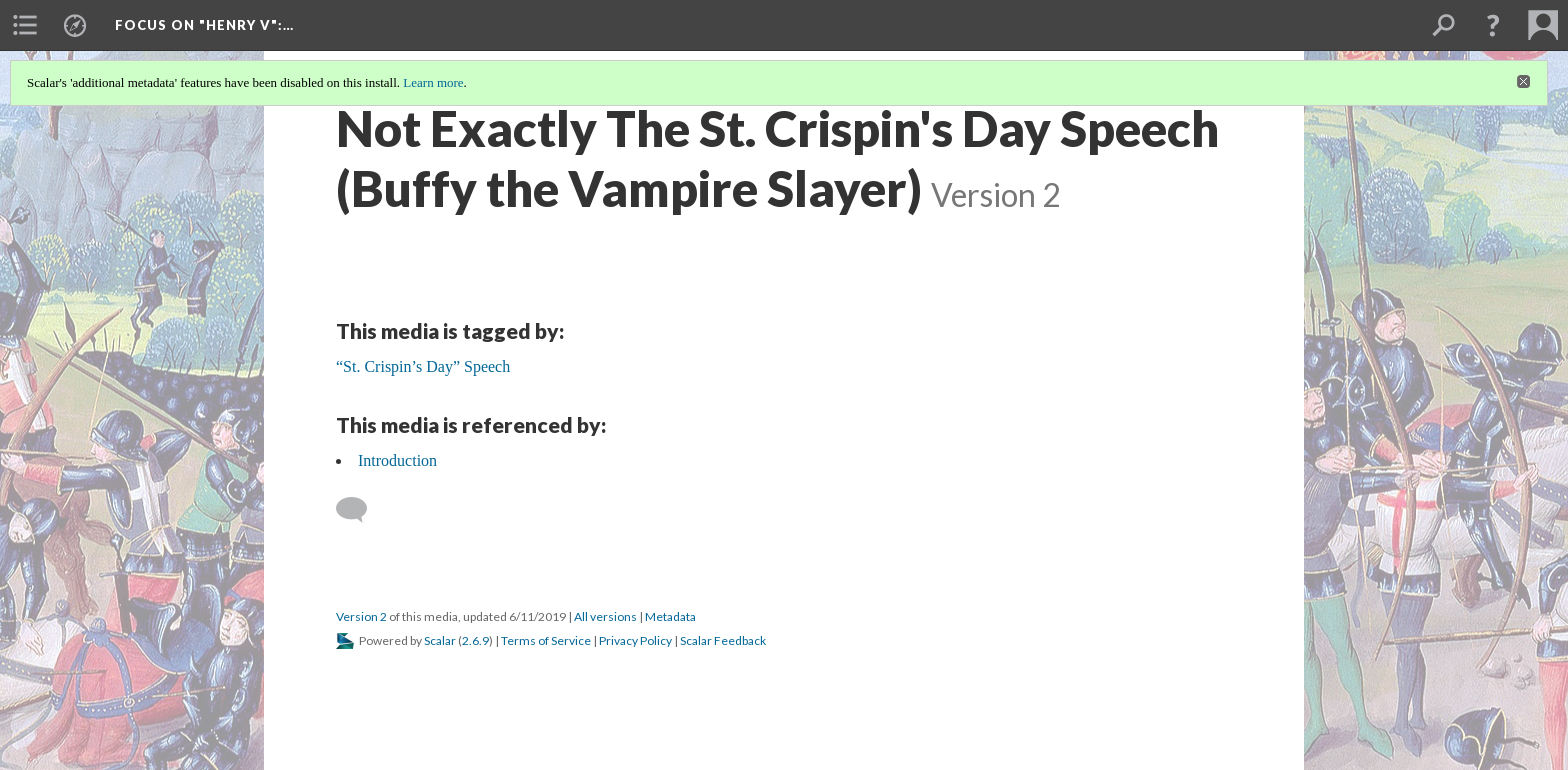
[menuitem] (25, 25)
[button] (1493, 25)
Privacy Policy (635, 640)
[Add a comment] (360, 510)
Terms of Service (546, 640)
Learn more (433, 82)
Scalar (440, 640)
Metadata (670, 616)
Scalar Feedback (723, 640)
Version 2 (361, 616)
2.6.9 (475, 640)
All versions (605, 616)
